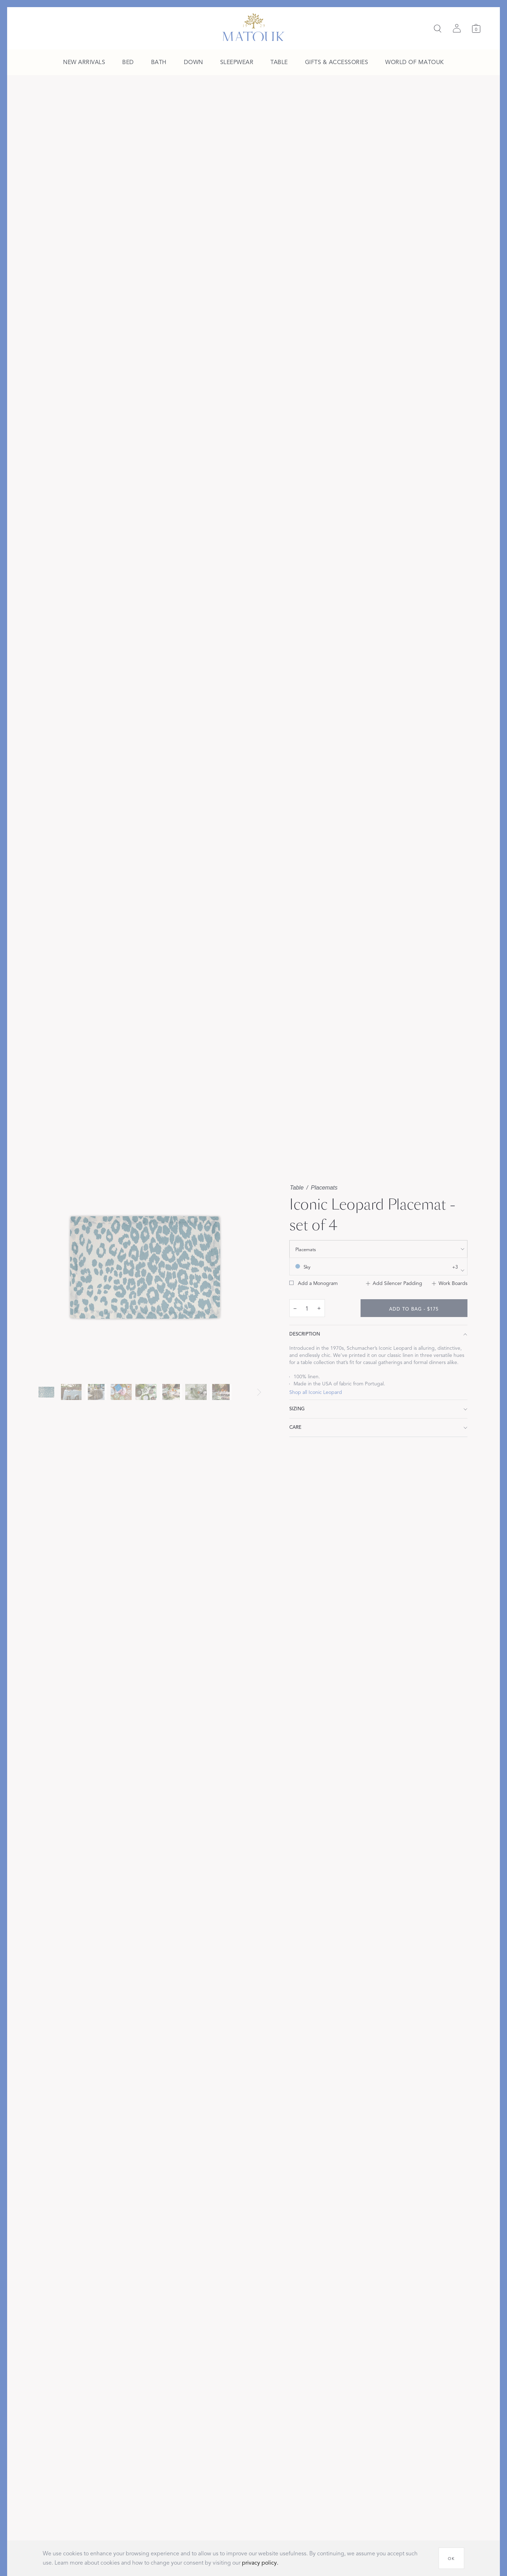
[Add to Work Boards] (449, 1283)
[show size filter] (378, 1249)
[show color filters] (378, 1266)
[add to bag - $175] (414, 1308)
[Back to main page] (253, 27)
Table (297, 1188)
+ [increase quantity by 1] (319, 1308)
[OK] (451, 2558)
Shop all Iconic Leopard (315, 1392)
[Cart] (476, 28)
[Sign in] (456, 28)
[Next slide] (259, 1392)
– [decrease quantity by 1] (295, 1308)
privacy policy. (260, 2563)
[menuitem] (84, 62)
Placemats (324, 1188)
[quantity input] (307, 1308)
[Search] (437, 28)
